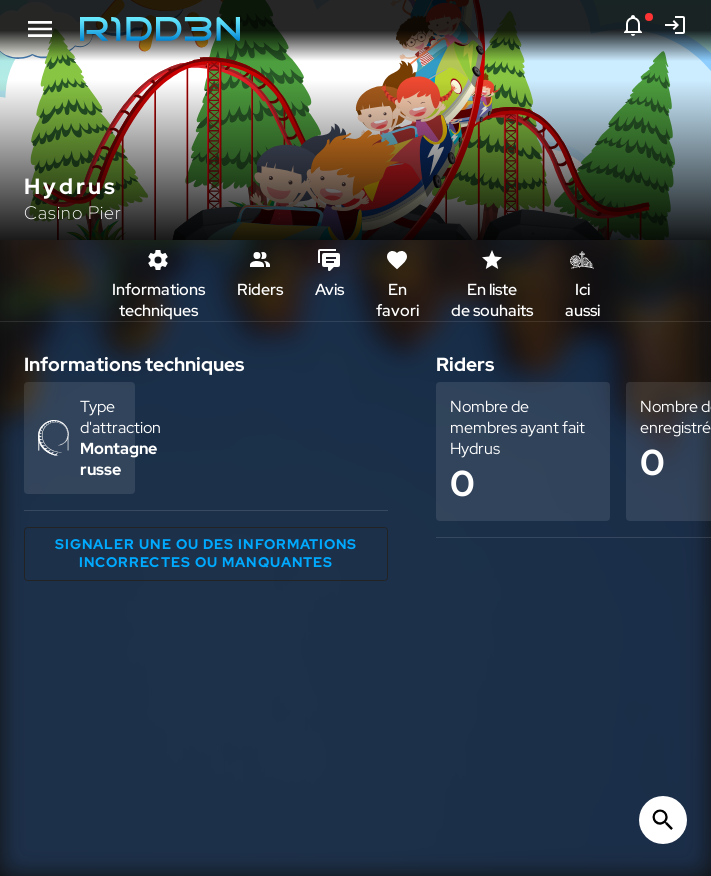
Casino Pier (73, 212)
